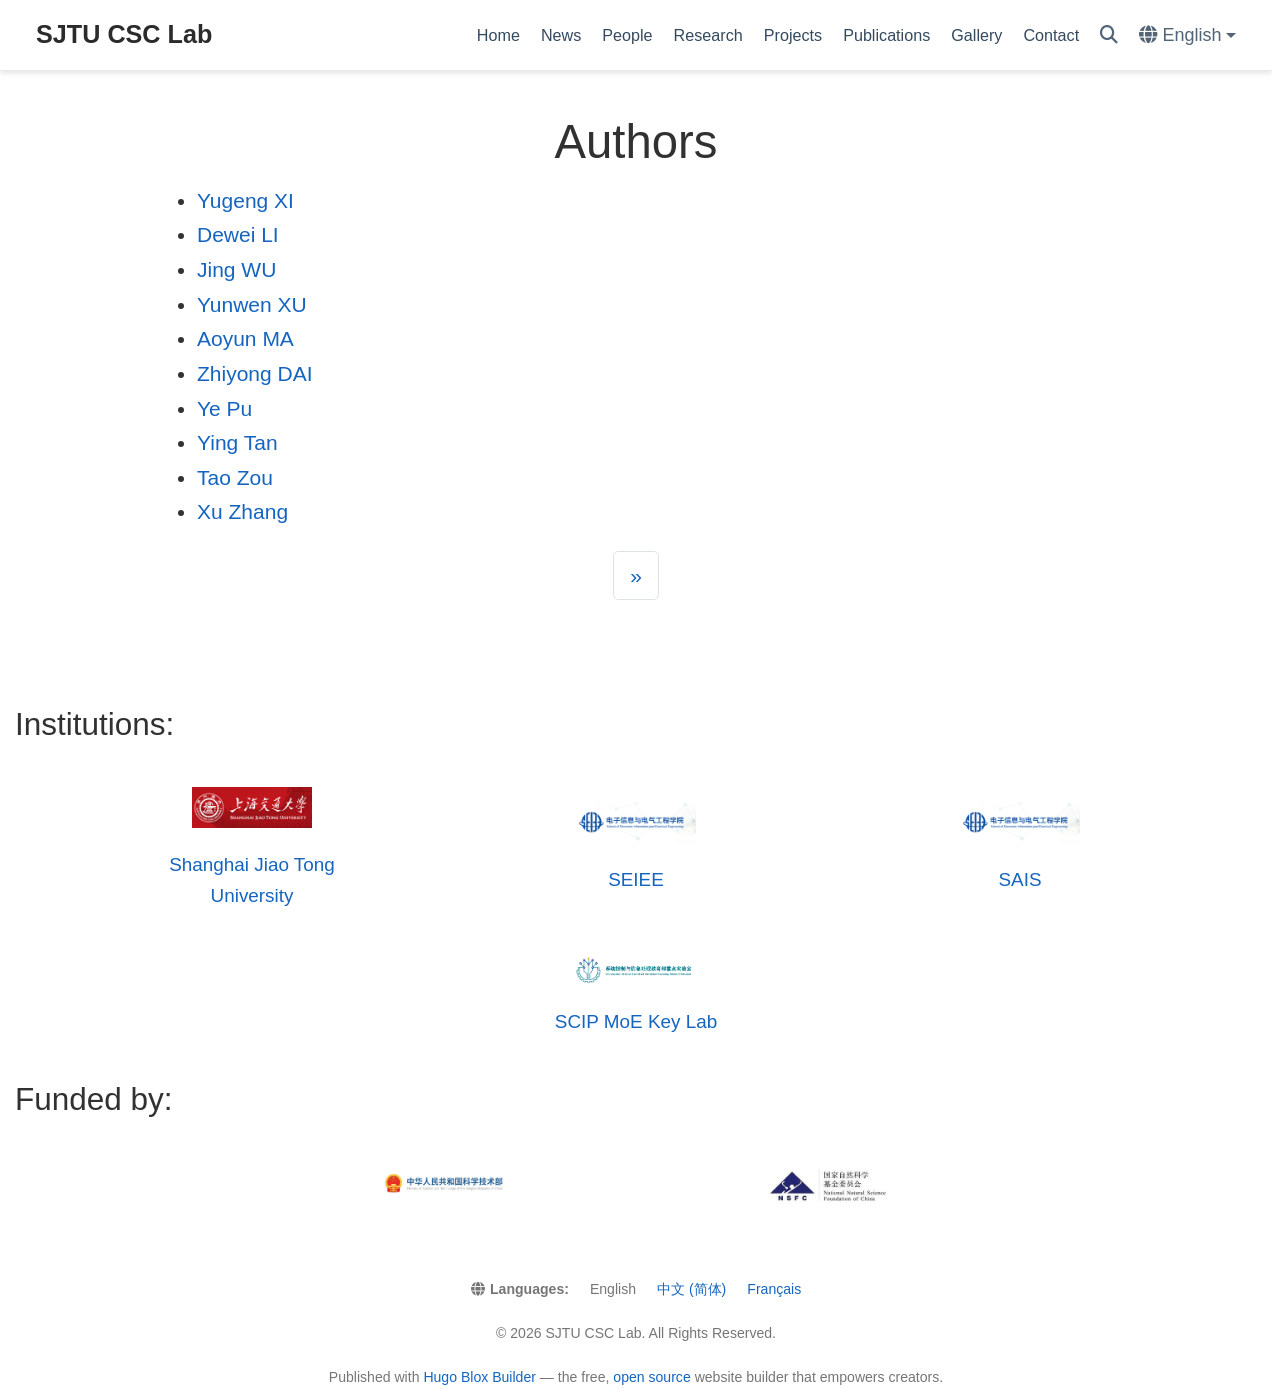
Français (774, 1289)
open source (651, 1377)
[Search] (1109, 35)
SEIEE (636, 879)
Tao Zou (235, 477)
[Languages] (1187, 35)
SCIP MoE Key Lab (636, 1021)
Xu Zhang (242, 511)
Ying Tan (237, 442)
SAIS (1019, 879)
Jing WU (236, 269)
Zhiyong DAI (255, 373)
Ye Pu (224, 408)
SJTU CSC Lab (124, 34)
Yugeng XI (245, 200)
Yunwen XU (252, 304)
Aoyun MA (245, 338)
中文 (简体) (691, 1289)
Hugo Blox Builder (479, 1377)
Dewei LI (238, 234)
